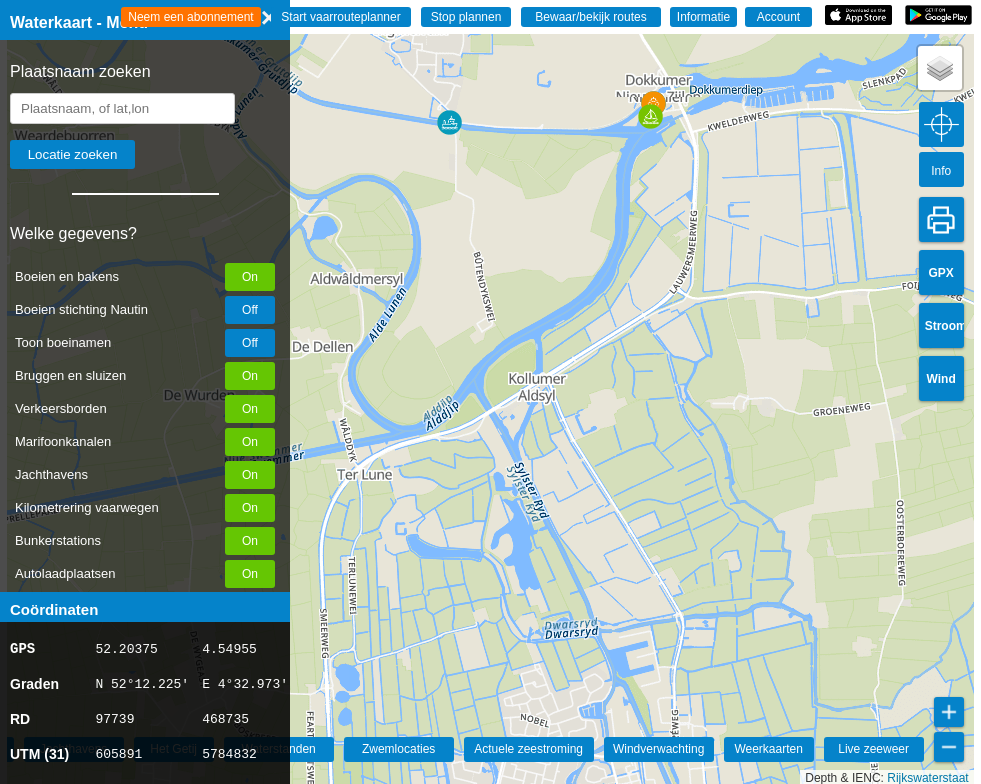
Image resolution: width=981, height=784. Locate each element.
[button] (449, 122)
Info (941, 171)
